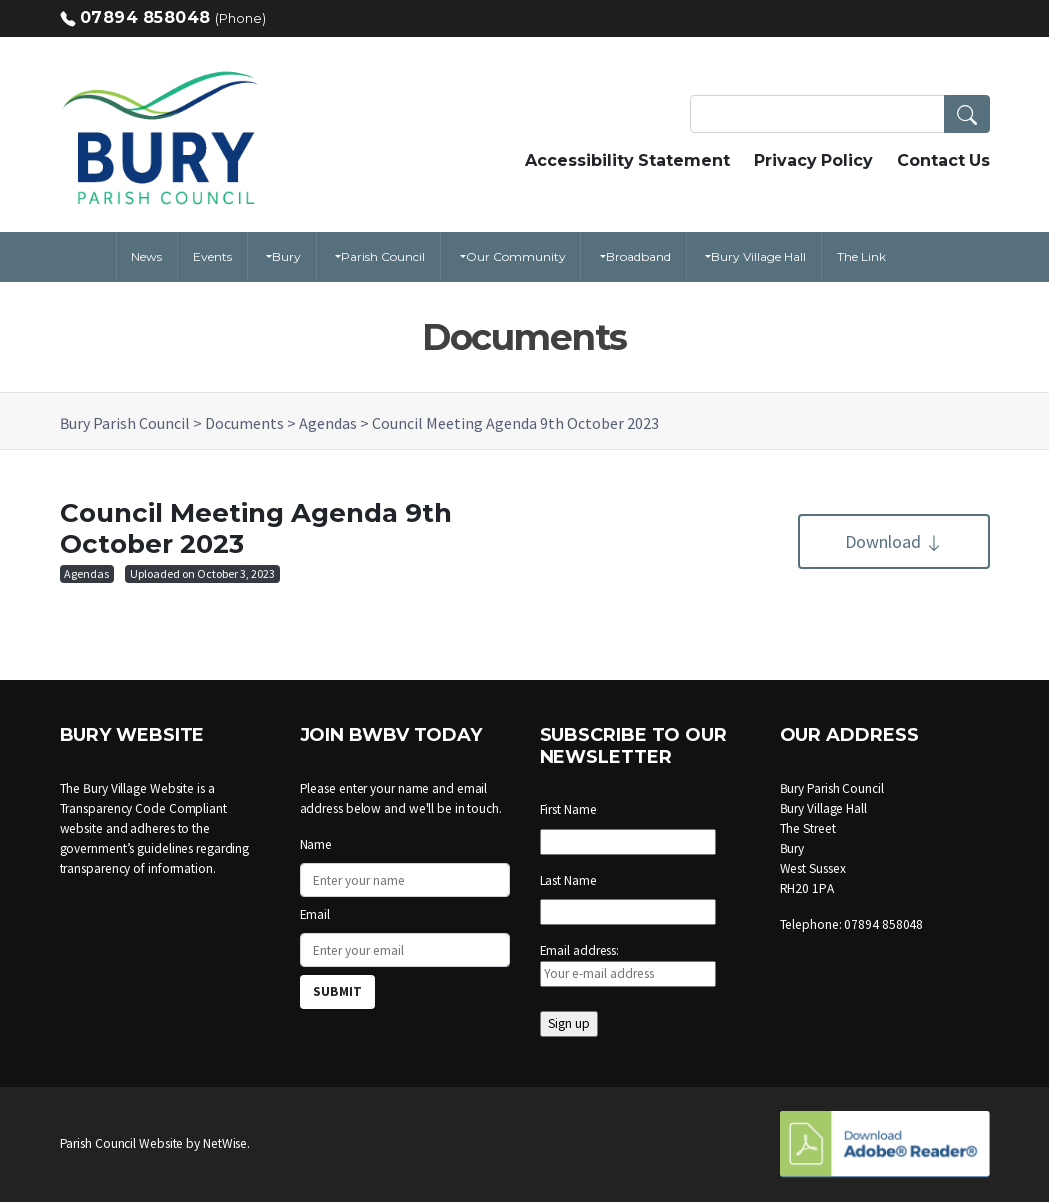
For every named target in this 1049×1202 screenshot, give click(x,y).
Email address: (628, 964)
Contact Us (943, 160)
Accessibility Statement (627, 160)
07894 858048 (145, 17)
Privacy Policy (813, 160)
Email (315, 914)
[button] (967, 114)
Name (316, 844)
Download (894, 541)
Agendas (86, 573)
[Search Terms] (840, 114)
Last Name (568, 880)
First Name (568, 809)
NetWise (225, 1143)
